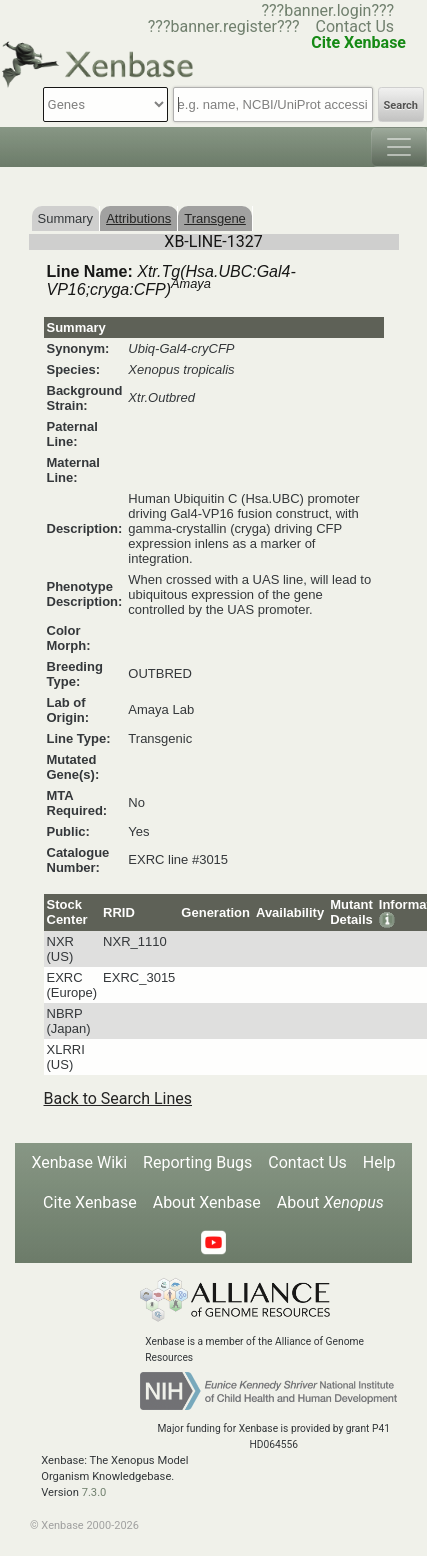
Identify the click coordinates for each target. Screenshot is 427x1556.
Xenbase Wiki (79, 1162)
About (330, 1202)
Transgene (215, 218)
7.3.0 (94, 1492)
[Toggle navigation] (399, 147)
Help (379, 1162)
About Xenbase (207, 1202)
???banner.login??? (327, 10)
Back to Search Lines (118, 1098)
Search (401, 105)
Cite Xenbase (90, 1202)
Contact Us (355, 26)
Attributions (138, 218)
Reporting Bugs (197, 1162)
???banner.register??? (224, 26)
